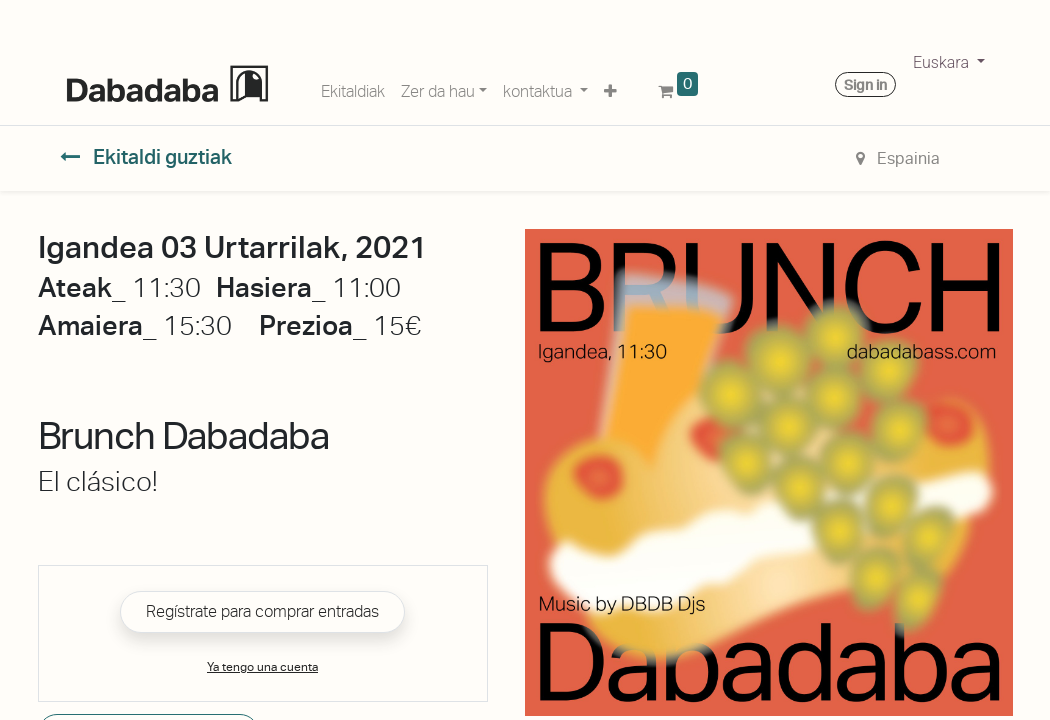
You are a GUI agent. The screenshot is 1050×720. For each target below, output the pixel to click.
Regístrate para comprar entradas (262, 611)
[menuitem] (353, 88)
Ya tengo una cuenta (262, 667)
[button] (610, 88)
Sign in (865, 85)
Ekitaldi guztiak (146, 157)
